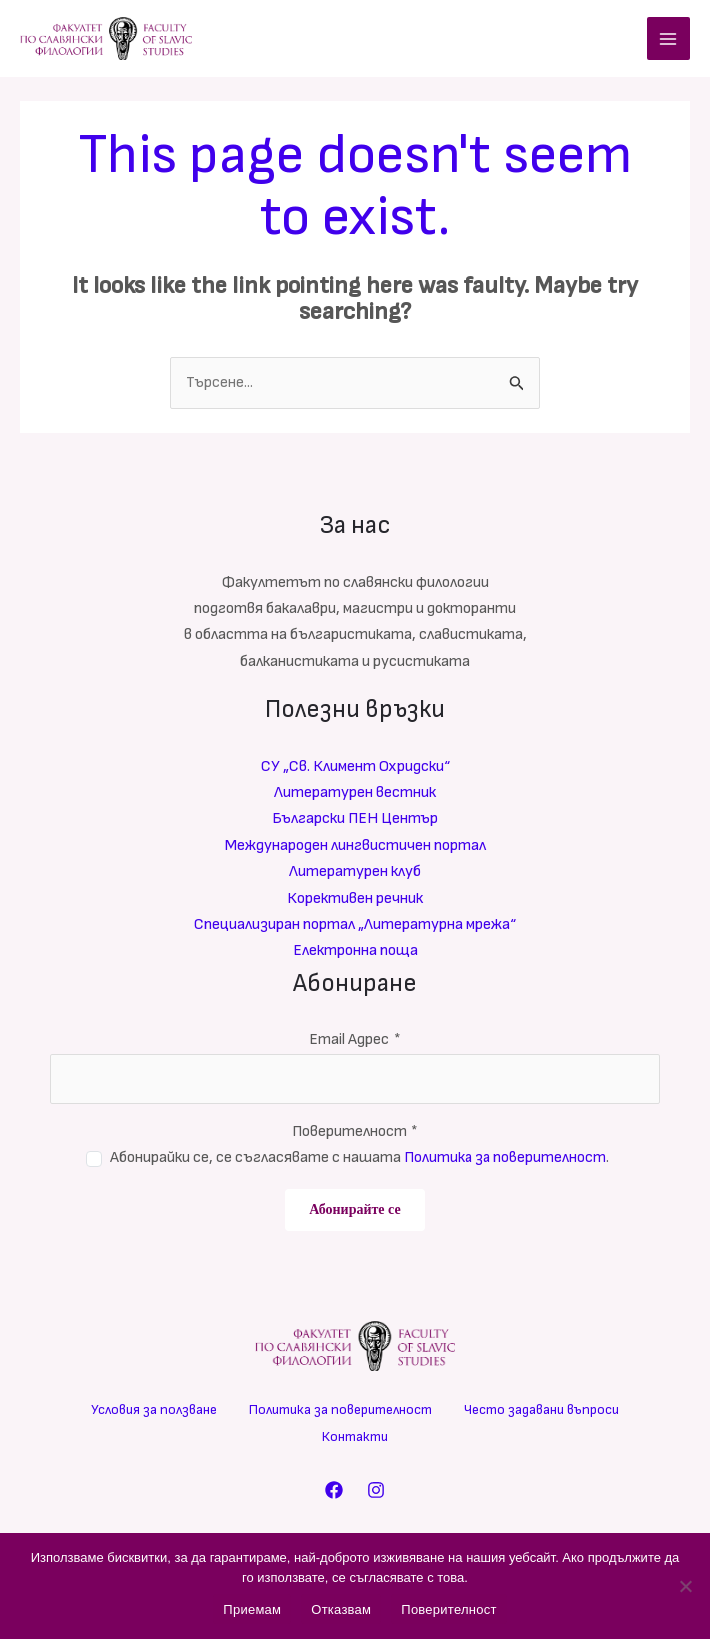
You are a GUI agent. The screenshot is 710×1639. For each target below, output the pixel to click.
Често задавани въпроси (541, 1412)
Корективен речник (355, 901)
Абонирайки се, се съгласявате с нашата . (359, 1160)
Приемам (252, 1609)
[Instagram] (376, 1492)
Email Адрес (355, 1043)
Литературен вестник (355, 795)
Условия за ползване (154, 1412)
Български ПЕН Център (355, 822)
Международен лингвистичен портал (355, 848)
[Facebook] (334, 1492)
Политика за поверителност (505, 1160)
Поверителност (355, 1134)
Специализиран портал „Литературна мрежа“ (355, 927)
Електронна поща (355, 954)
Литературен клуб (355, 874)
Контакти (355, 1438)
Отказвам (341, 1609)
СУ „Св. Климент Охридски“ (355, 769)
